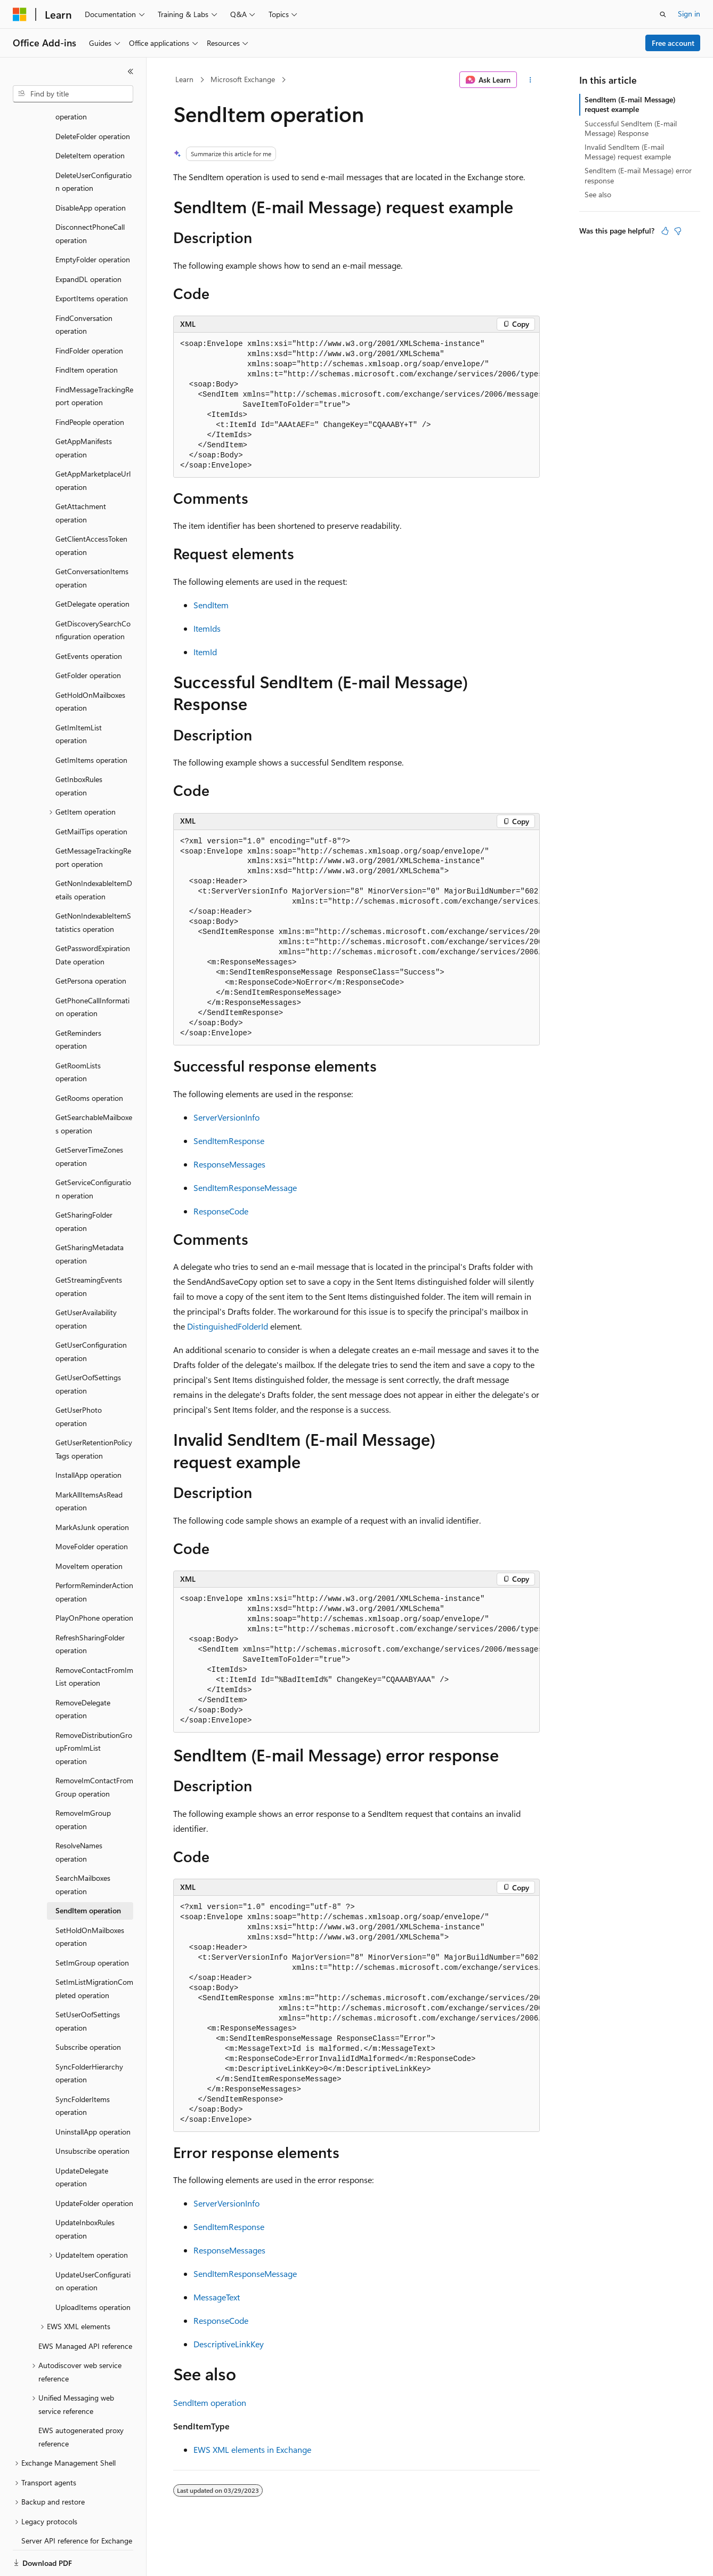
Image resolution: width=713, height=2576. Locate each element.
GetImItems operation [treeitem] (91, 723)
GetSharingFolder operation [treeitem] (83, 1184)
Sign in (689, 14)
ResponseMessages (229, 1164)
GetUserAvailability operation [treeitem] (86, 1282)
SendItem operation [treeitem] (88, 1874)
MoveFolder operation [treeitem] (91, 1509)
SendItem (211, 604)
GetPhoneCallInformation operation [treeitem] (92, 970)
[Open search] (663, 14)
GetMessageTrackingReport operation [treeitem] (93, 820)
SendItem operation (209, 2402)
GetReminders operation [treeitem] (78, 1003)
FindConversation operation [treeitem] (83, 288)
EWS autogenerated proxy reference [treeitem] (81, 2400)
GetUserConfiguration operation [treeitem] (91, 1314)
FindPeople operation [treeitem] (89, 385)
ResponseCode (220, 1211)
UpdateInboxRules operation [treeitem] (85, 2192)
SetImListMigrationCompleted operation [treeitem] (94, 1951)
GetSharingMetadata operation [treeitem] (89, 1217)
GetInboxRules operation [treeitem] (78, 749)
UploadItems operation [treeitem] (93, 2270)
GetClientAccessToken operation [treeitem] (91, 508)
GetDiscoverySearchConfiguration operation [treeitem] (93, 593)
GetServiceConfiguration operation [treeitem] (93, 1152)
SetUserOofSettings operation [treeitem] (87, 1984)
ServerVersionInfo (226, 1117)
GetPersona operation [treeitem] (90, 944)
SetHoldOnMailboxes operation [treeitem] (89, 1900)
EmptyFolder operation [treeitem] (92, 223)
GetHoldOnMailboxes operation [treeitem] (90, 665)
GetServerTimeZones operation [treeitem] (89, 1119)
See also (598, 194)
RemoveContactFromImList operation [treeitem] (94, 1640)
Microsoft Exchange (242, 79)
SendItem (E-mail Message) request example (630, 104)
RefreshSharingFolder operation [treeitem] (90, 1607)
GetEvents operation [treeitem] (88, 619)
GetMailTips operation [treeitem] (91, 795)
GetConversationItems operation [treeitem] (91, 541)
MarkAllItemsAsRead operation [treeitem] (89, 1464)
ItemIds (207, 628)
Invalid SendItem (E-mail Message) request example (628, 152)
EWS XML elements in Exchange (252, 2449)
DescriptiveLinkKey (228, 2343)
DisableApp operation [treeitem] (90, 171)
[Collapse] (130, 71)
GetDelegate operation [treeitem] (92, 567)
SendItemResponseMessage (245, 1187)
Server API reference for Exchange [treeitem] (76, 2504)
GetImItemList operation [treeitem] (78, 697)
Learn (184, 79)
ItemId (205, 651)
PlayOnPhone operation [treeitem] (94, 1581)
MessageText (216, 2297)
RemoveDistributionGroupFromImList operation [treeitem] (93, 1711)
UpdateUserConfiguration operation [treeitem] (93, 2244)
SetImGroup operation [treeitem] (92, 1926)
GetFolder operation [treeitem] (88, 638)
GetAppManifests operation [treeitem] (83, 411)
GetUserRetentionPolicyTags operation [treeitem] (93, 1412)
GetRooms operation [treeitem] (89, 1061)
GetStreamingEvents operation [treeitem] (88, 1249)
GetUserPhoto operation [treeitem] (78, 1379)
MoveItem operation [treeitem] (89, 1529)
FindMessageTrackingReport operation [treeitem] (94, 359)
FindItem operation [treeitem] (86, 333)
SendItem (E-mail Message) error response (638, 175)
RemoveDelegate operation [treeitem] (82, 1672)
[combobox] (73, 93)
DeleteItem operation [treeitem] (90, 119)
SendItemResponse (228, 1140)
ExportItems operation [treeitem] (91, 261)
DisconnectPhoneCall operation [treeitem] (90, 196)
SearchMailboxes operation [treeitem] (82, 1847)
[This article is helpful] (665, 230)
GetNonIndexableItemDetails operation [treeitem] (93, 853)
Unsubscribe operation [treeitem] (92, 2114)
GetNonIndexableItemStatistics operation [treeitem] (93, 885)
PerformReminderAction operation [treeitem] (94, 1555)
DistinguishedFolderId (227, 1326)
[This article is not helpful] (677, 230)
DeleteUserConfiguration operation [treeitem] (93, 145)
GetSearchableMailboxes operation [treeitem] (93, 1087)
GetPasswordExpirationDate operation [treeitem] (92, 918)
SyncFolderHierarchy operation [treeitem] (89, 2036)
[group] (356, 405)
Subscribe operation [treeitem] (88, 2010)
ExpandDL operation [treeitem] (88, 242)
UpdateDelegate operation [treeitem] (81, 2140)
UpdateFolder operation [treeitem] (94, 2166)
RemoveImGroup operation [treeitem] (83, 1782)
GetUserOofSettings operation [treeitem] (88, 1347)
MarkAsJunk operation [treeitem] (92, 1490)
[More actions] (530, 79)
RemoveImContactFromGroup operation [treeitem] (94, 1750)
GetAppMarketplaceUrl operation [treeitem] (93, 443)
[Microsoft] (20, 14)
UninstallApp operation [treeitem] (93, 2095)
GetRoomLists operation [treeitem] (78, 1035)
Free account (673, 43)
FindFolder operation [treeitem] (89, 314)
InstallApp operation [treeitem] (88, 1438)
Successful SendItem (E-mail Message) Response (631, 128)
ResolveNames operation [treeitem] (78, 1815)
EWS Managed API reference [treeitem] (85, 2309)
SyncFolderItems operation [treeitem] (82, 2069)
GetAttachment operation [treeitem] (80, 476)
